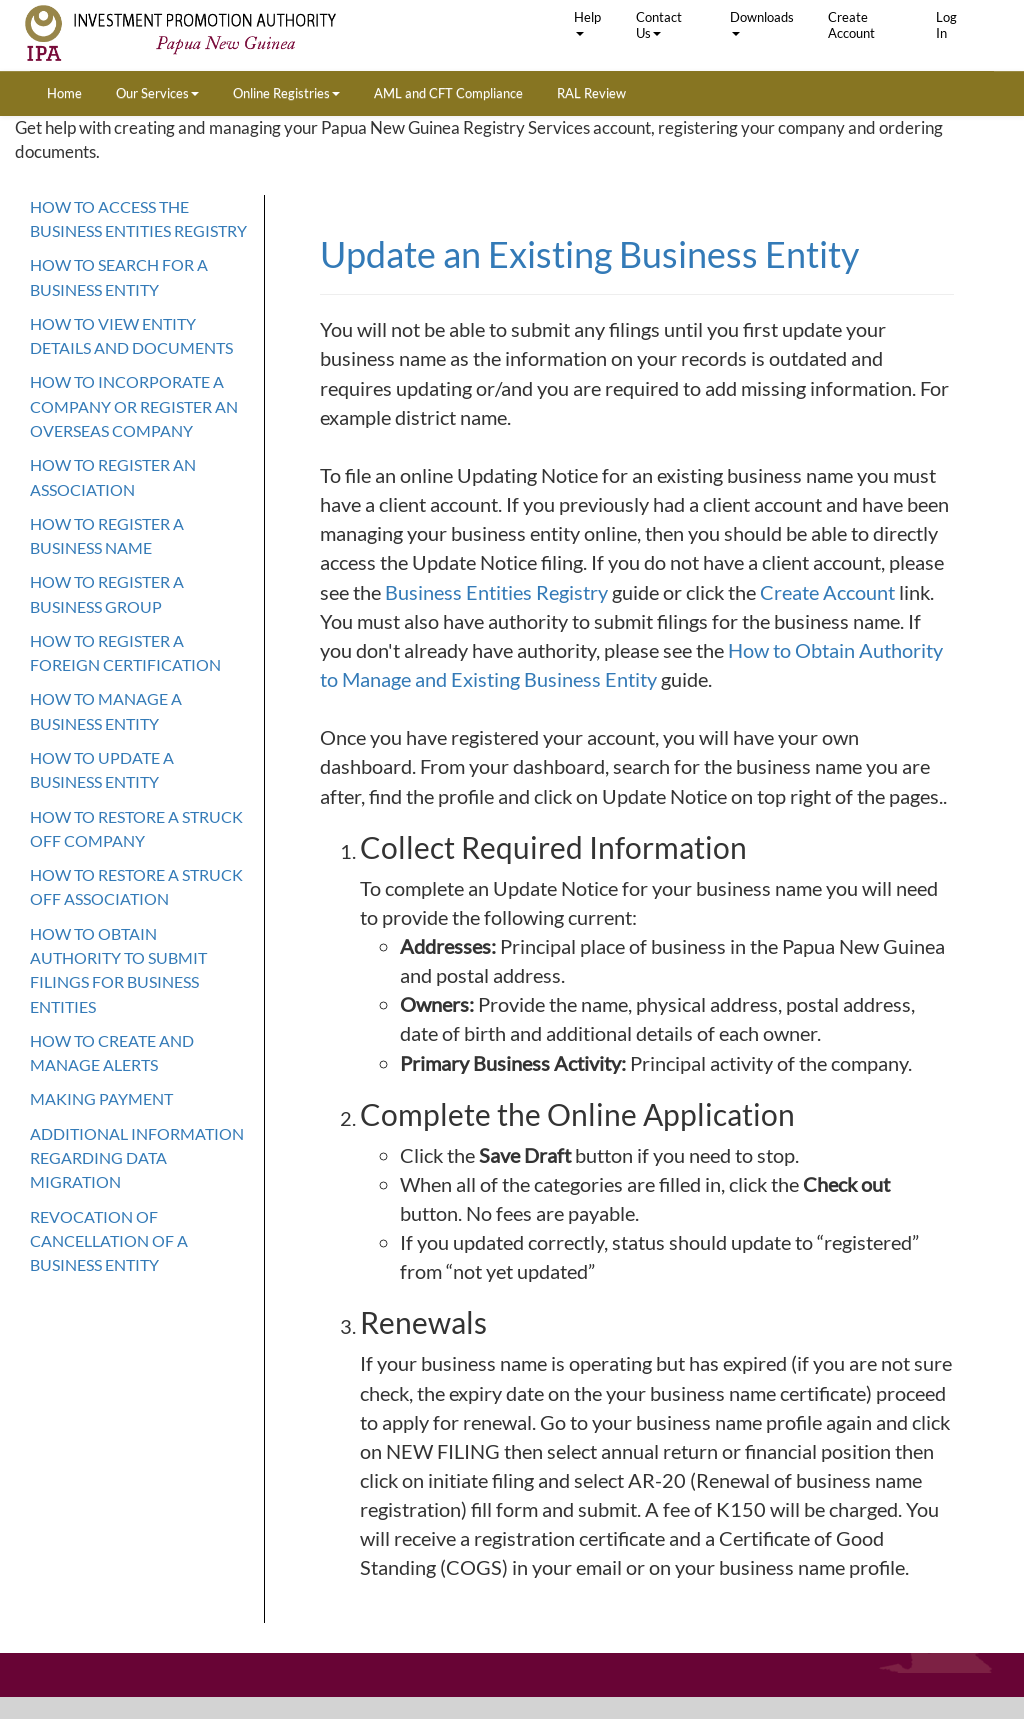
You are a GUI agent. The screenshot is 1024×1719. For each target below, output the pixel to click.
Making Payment (101, 1098)
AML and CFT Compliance (448, 93)
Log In (946, 25)
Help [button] (587, 22)
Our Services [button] (157, 93)
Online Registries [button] (286, 93)
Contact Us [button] (659, 25)
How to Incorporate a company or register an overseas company (134, 406)
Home (64, 93)
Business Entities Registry (498, 592)
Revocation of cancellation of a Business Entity (109, 1241)
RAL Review (591, 93)
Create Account (851, 25)
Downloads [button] (762, 22)
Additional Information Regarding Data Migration (137, 1158)
